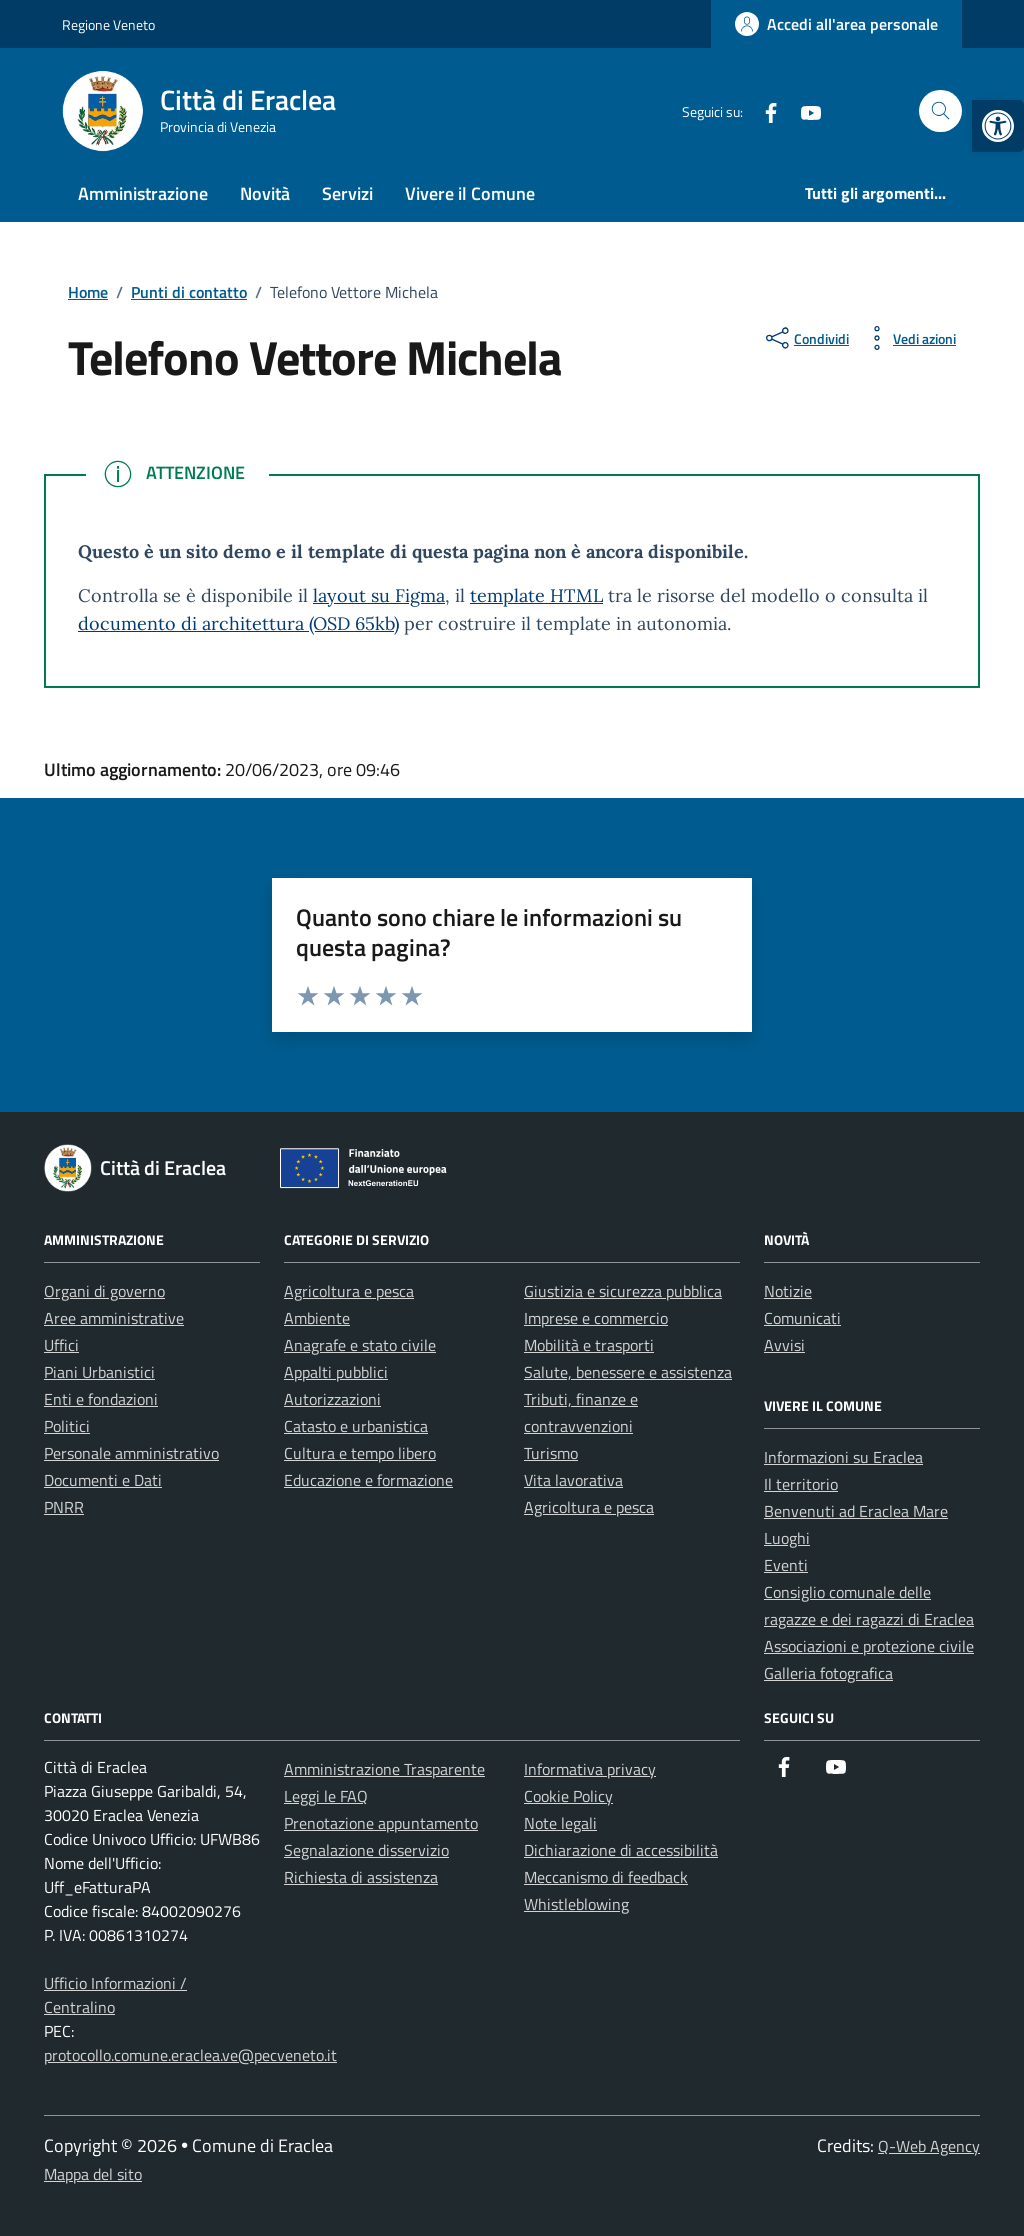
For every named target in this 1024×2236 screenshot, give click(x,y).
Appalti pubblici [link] (336, 1372)
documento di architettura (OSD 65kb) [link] (238, 623)
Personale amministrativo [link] (131, 1453)
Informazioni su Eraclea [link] (843, 1457)
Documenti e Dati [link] (103, 1480)
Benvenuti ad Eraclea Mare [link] (856, 1511)
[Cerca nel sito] (940, 111)
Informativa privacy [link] (590, 1769)
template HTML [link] (536, 595)
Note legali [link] (560, 1823)
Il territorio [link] (801, 1484)
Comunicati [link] (802, 1318)
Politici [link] (67, 1426)
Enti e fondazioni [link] (101, 1399)
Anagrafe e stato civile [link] (360, 1345)
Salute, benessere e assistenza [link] (628, 1372)
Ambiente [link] (317, 1318)
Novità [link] (265, 193)
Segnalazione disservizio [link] (366, 1850)
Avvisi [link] (784, 1345)
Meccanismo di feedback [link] (606, 1877)
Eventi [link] (786, 1565)
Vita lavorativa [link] (573, 1480)
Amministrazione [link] (143, 193)
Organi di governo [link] (104, 1291)
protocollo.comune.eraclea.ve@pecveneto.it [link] (190, 2055)
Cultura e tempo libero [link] (360, 1453)
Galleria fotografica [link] (828, 1673)
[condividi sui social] (805, 338)
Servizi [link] (347, 193)
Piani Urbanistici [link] (99, 1372)
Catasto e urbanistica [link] (356, 1426)
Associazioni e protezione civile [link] (869, 1646)
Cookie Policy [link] (568, 1796)
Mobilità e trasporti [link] (589, 1345)
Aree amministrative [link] (114, 1318)
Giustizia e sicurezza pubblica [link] (623, 1291)
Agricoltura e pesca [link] (349, 1291)
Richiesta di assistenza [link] (361, 1877)
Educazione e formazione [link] (368, 1480)
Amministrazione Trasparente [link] (384, 1769)
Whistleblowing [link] (576, 1904)
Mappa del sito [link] (93, 2174)
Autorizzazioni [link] (332, 1399)
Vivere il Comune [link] (470, 193)
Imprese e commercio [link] (596, 1318)
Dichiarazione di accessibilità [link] (621, 1850)
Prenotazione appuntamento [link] (381, 1823)
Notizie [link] (788, 1291)
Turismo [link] (551, 1453)
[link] (998, 126)
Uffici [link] (61, 1345)
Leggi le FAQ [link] (326, 1796)
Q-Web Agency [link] (929, 2146)
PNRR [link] (64, 1507)
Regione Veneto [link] (108, 24)
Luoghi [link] (787, 1538)
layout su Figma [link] (379, 595)
